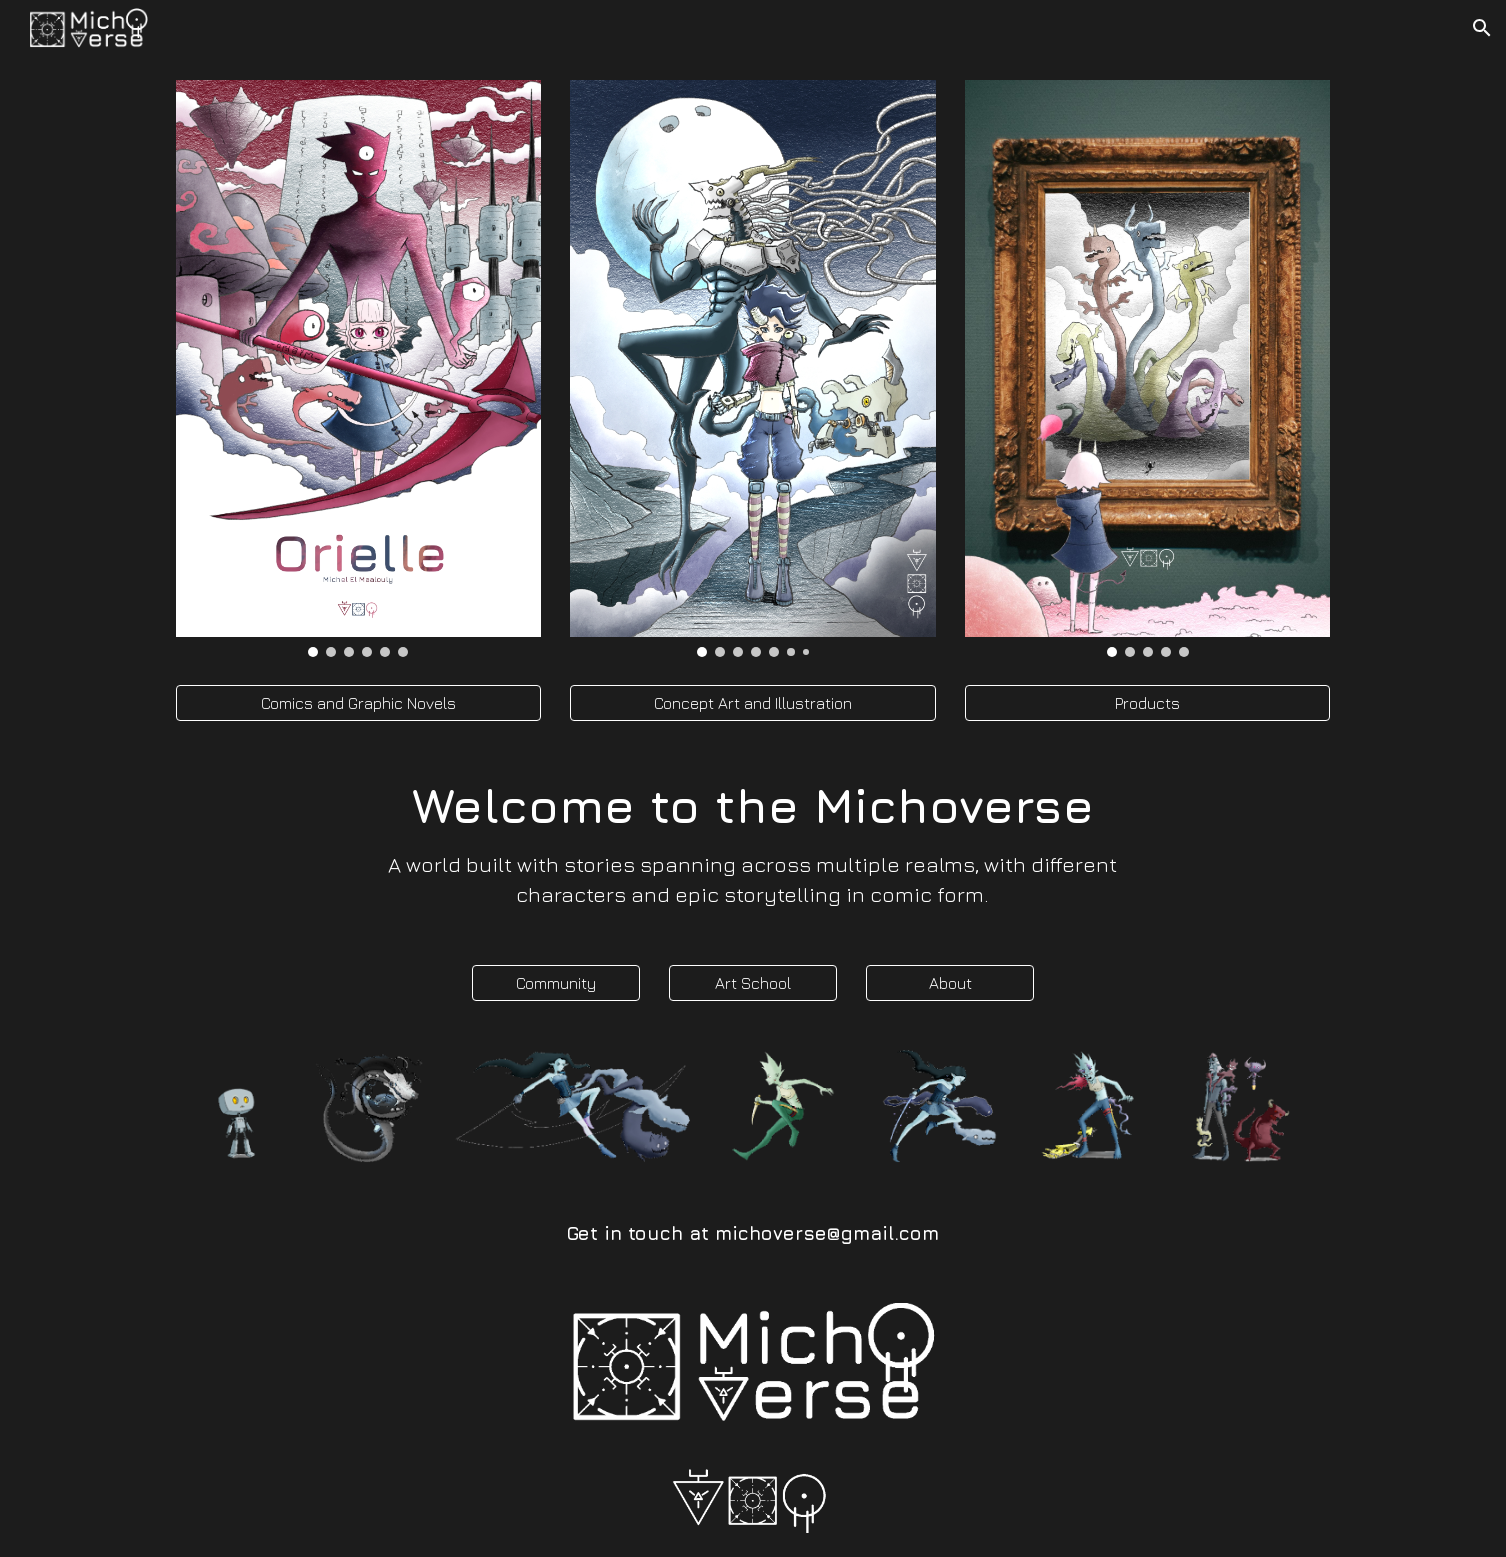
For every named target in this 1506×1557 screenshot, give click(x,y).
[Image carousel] (358, 368)
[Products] (1147, 703)
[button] (1482, 28)
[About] (950, 983)
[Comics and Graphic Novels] (358, 703)
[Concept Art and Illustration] (752, 703)
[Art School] (753, 983)
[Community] (556, 983)
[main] (753, 843)
